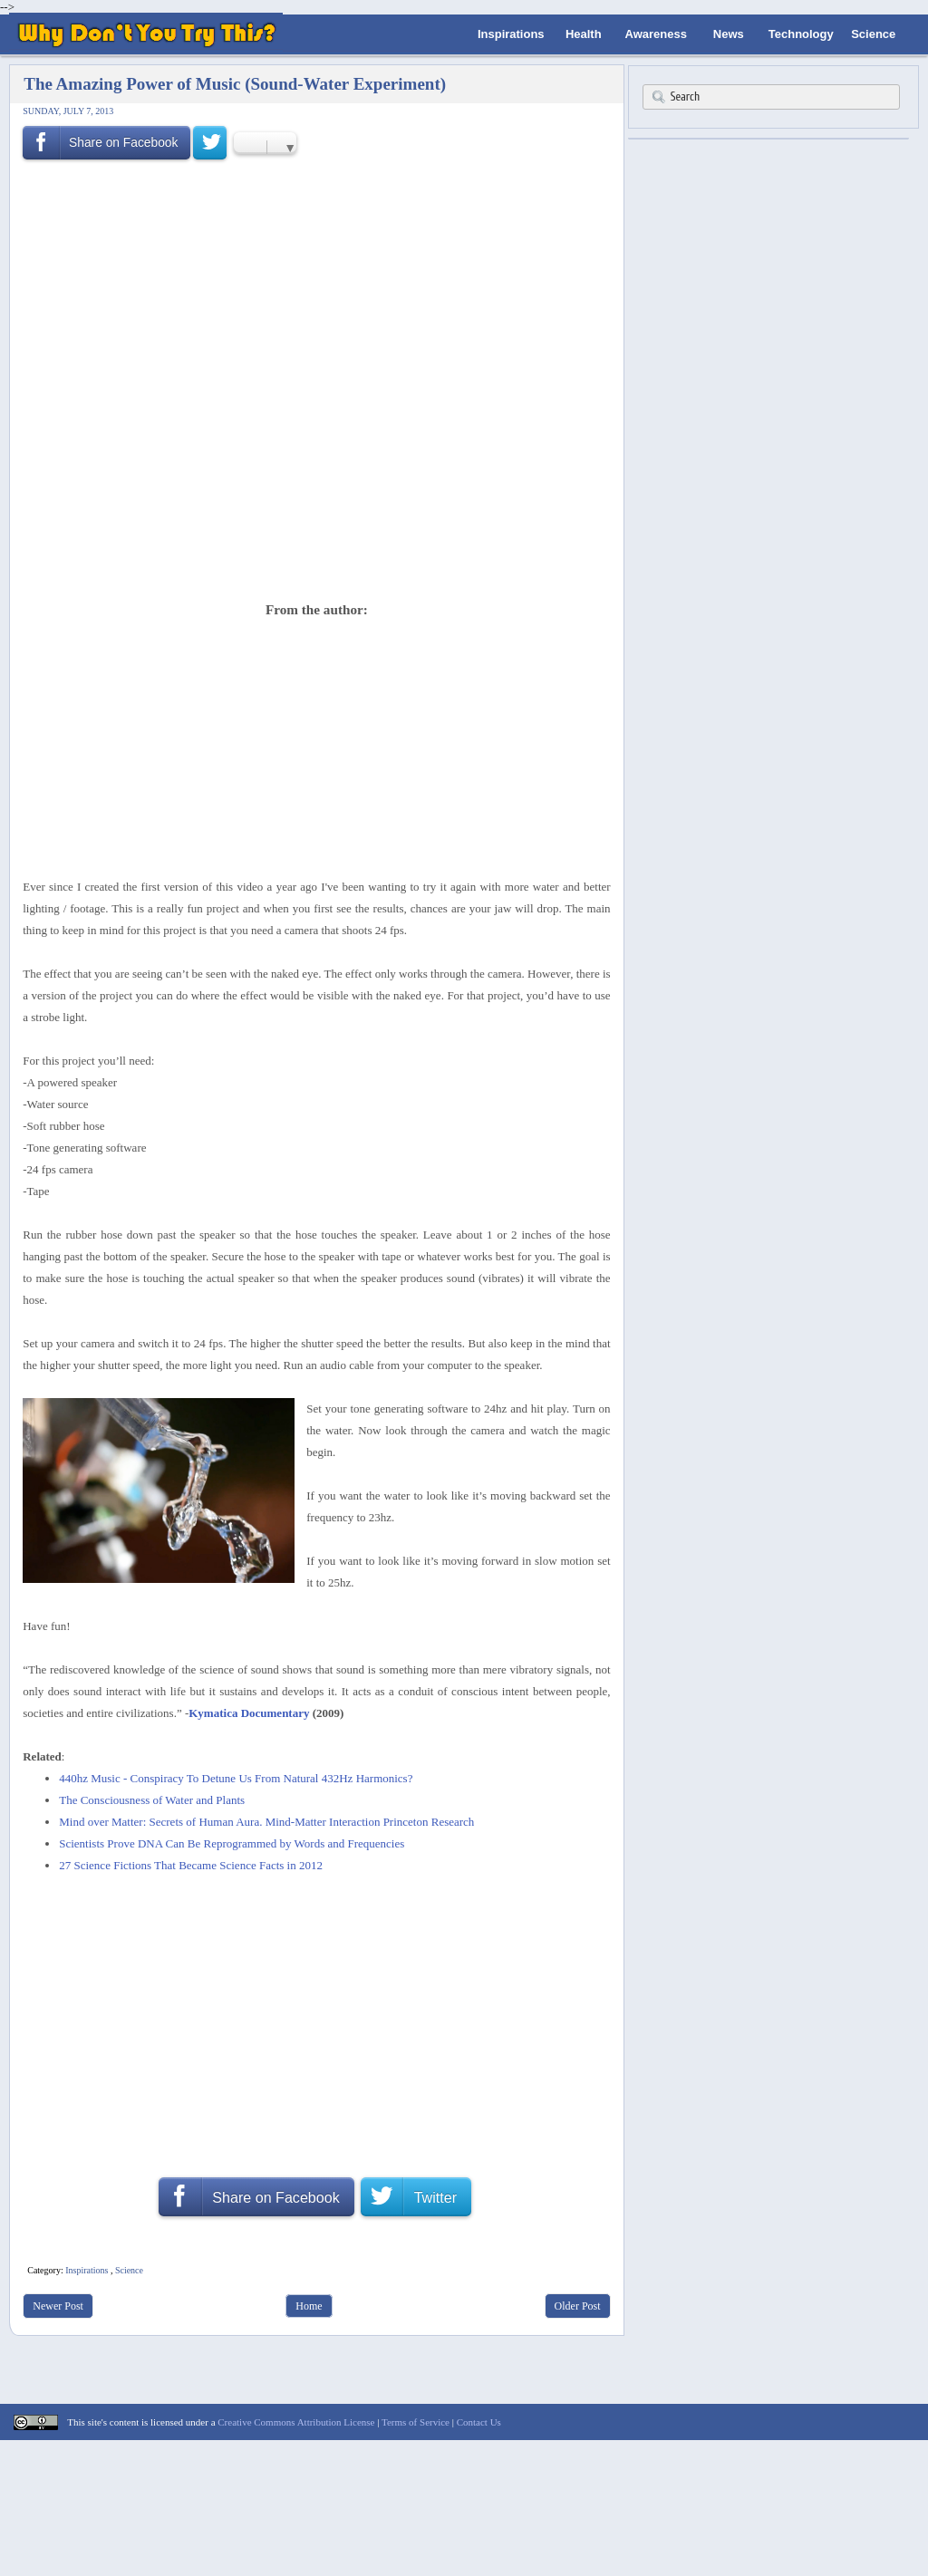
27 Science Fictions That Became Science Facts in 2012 (191, 1865)
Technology (801, 34)
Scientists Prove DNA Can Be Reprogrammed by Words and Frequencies (231, 1843)
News (728, 34)
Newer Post (58, 2306)
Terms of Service (416, 2422)
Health (584, 34)
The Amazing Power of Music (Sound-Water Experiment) (235, 83)
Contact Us (479, 2422)
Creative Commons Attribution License (296, 2422)
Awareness (656, 34)
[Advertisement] (310, 544)
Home (308, 2306)
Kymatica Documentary (248, 1713)
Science (873, 34)
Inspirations (511, 34)
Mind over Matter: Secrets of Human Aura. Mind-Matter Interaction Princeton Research (266, 1821)
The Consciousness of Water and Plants (152, 1800)
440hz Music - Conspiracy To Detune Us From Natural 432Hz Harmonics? (235, 1778)
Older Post (578, 2306)
